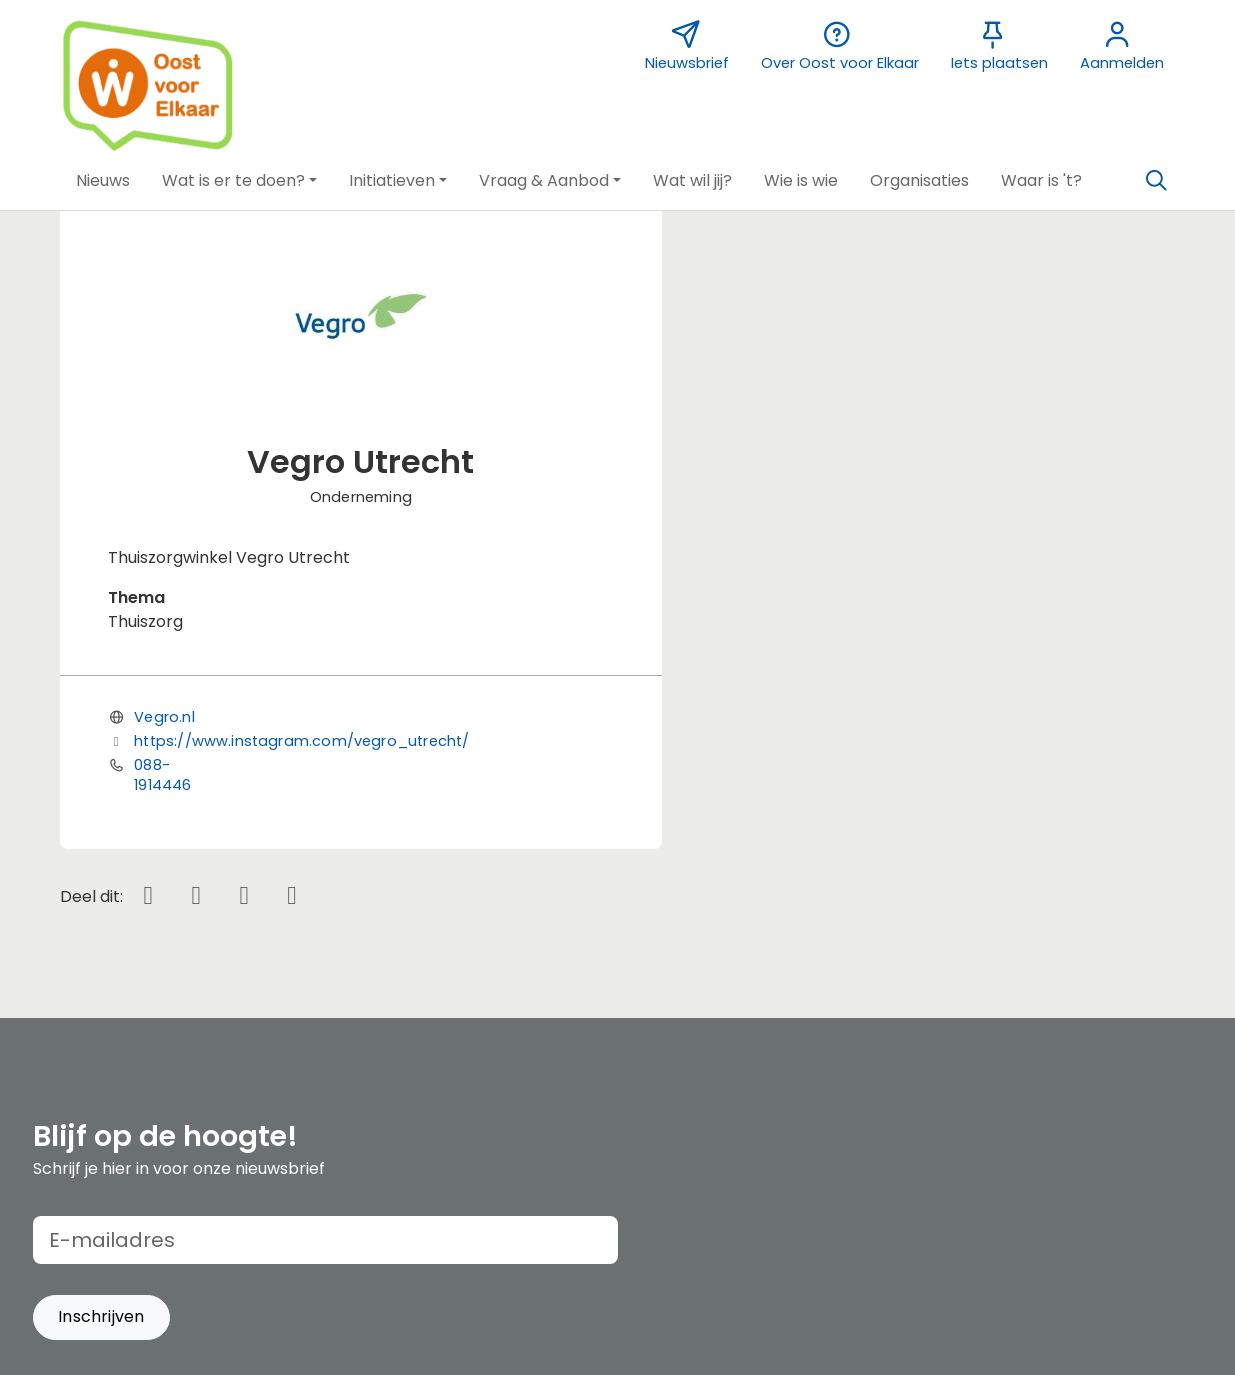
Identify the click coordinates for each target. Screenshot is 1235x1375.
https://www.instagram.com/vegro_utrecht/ (301, 741)
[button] (103, 181)
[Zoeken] (1157, 181)
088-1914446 (162, 775)
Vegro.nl (164, 717)
